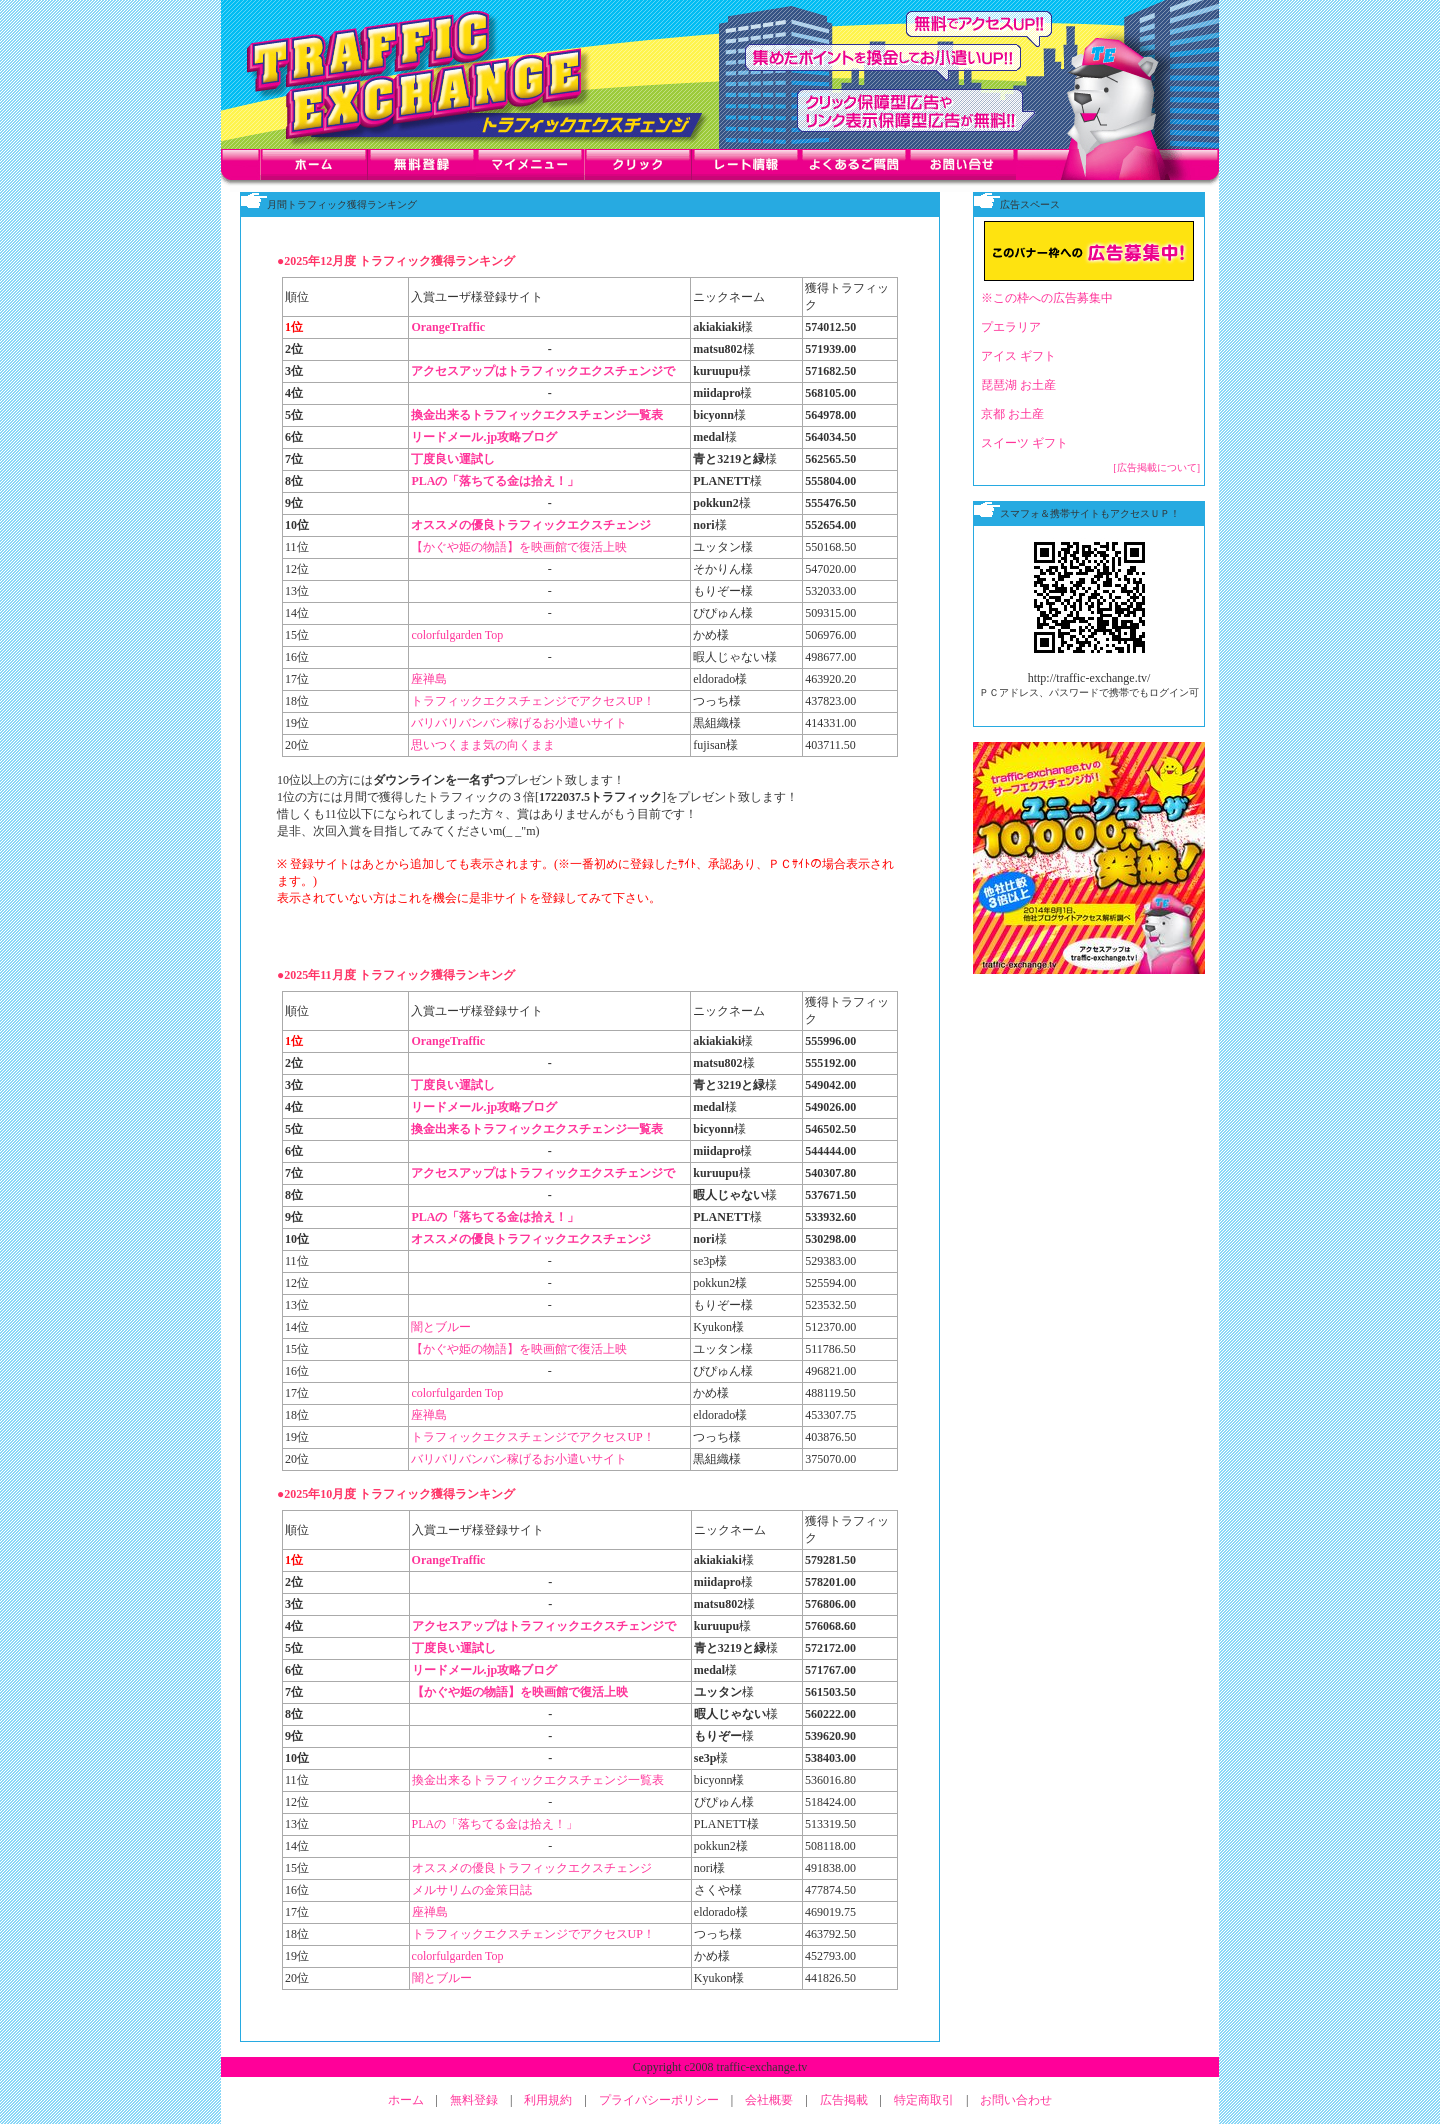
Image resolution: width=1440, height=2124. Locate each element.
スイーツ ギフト (1024, 443)
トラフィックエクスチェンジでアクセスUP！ (532, 701)
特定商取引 (924, 2100)
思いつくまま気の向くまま (483, 745)
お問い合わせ (1016, 2100)
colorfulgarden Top (457, 635)
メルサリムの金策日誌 (472, 1890)
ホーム (406, 2100)
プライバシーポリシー (659, 2100)
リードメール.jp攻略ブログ (484, 437)
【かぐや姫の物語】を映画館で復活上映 (519, 547)
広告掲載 (844, 2100)
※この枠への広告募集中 (1047, 298)
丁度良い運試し (453, 459)
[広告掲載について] (1156, 467)
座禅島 (429, 679)
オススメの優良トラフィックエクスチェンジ (531, 525)
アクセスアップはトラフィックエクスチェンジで (543, 371)
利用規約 (548, 2100)
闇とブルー (441, 1327)
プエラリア (1011, 327)
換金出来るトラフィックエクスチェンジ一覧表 (537, 415)
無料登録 (474, 2100)
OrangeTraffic (448, 327)
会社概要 (769, 2100)
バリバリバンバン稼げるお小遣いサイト (519, 723)
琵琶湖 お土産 (1018, 385)
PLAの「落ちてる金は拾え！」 (495, 481)
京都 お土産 (1012, 414)
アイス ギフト (1018, 356)
